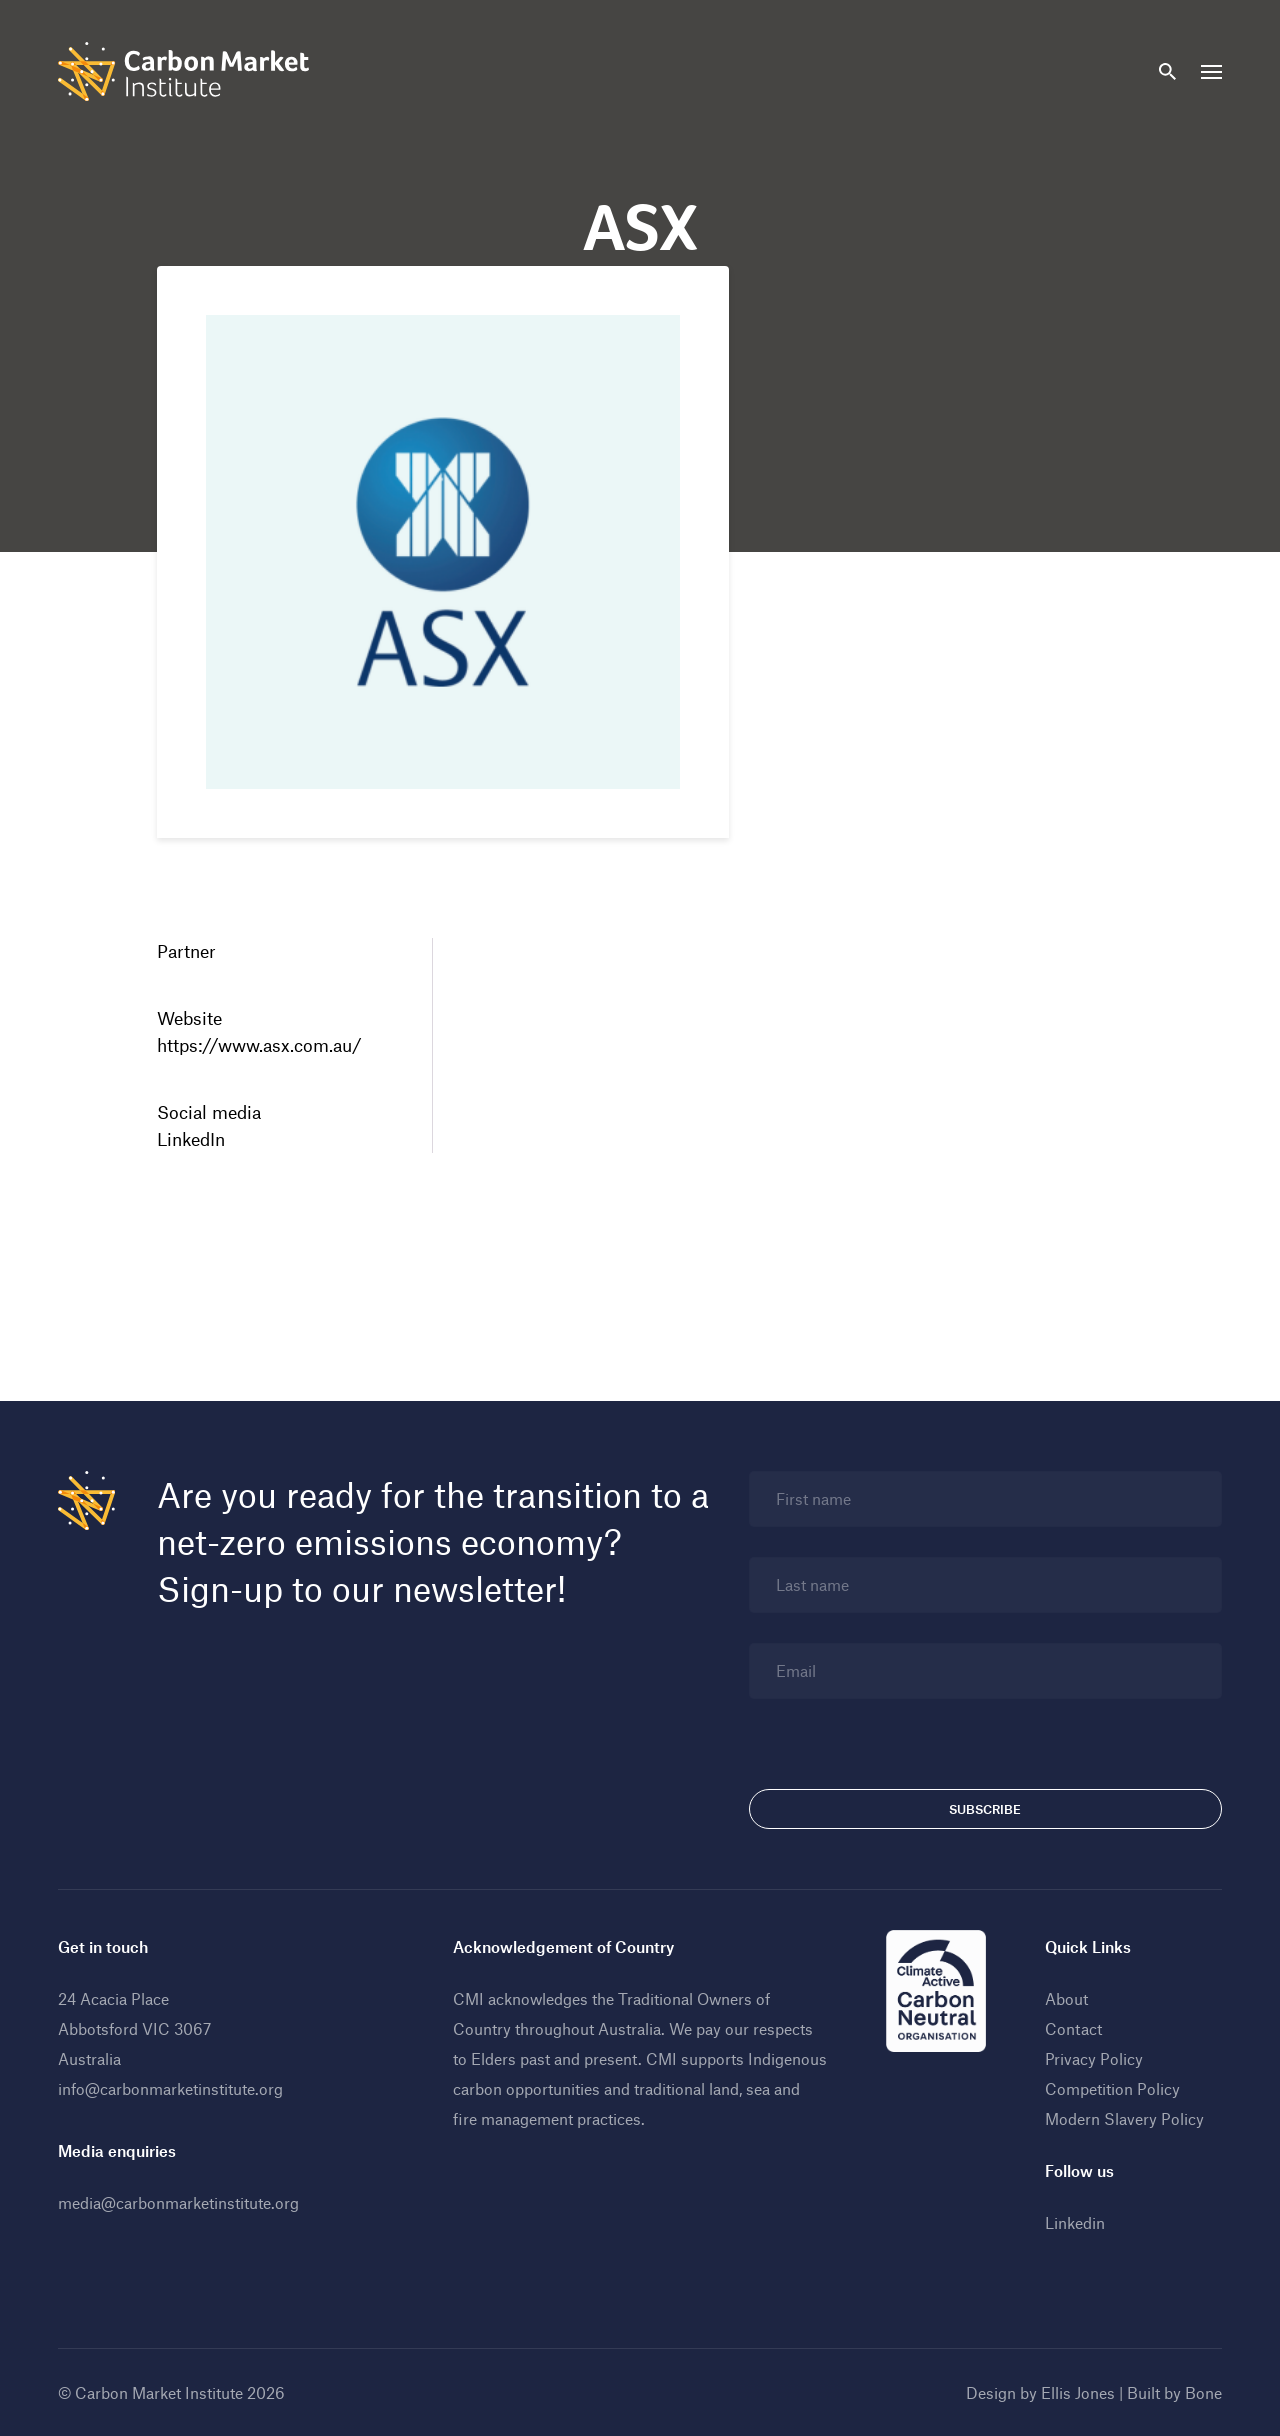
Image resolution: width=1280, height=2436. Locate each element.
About (1066, 1998)
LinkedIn (191, 1139)
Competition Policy (1112, 2088)
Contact (1073, 2028)
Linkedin (1075, 2222)
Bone (1203, 2392)
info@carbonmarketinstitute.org (170, 2088)
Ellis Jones (1078, 2392)
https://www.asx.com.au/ (259, 1045)
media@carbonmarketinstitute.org (178, 2202)
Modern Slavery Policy (1124, 2118)
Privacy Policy (1094, 2058)
